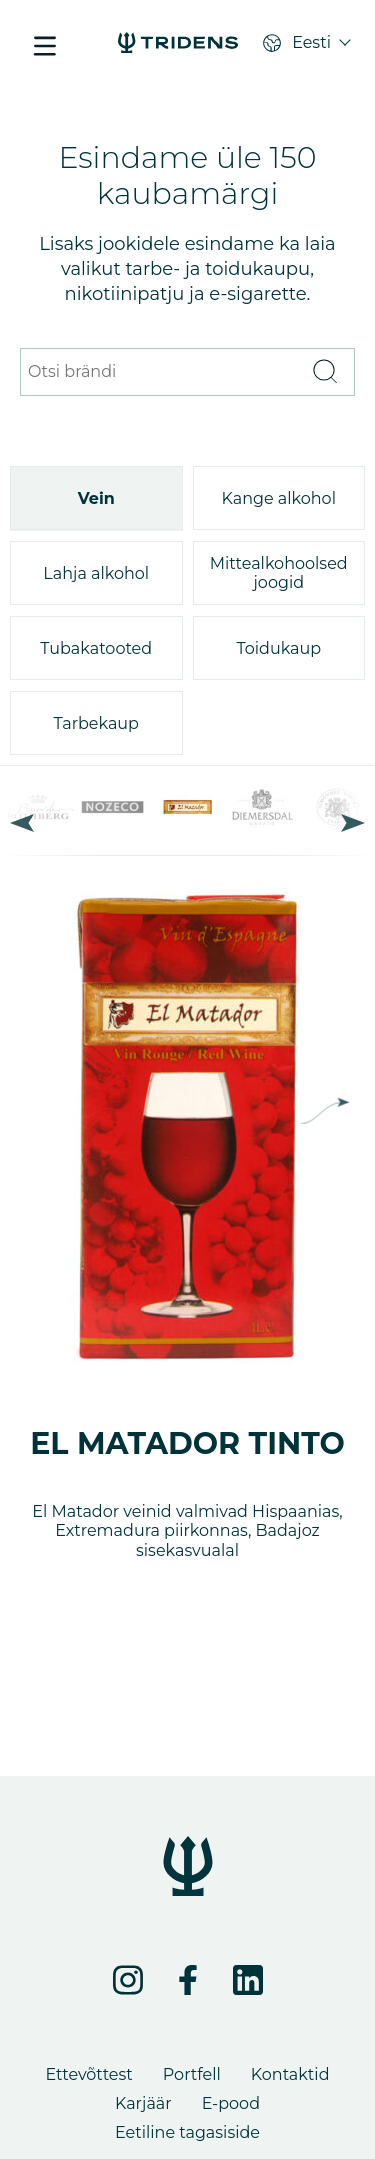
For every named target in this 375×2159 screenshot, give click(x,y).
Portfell (192, 2074)
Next (353, 823)
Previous (22, 823)
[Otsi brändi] (162, 372)
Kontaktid (290, 2074)
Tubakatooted (96, 648)
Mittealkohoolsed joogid (279, 573)
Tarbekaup (96, 723)
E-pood (231, 2103)
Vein (96, 498)
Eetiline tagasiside (187, 2132)
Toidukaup (278, 648)
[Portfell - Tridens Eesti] (178, 45)
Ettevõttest (88, 2074)
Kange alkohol (279, 498)
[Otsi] (324, 372)
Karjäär (143, 2103)
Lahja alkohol (96, 573)
